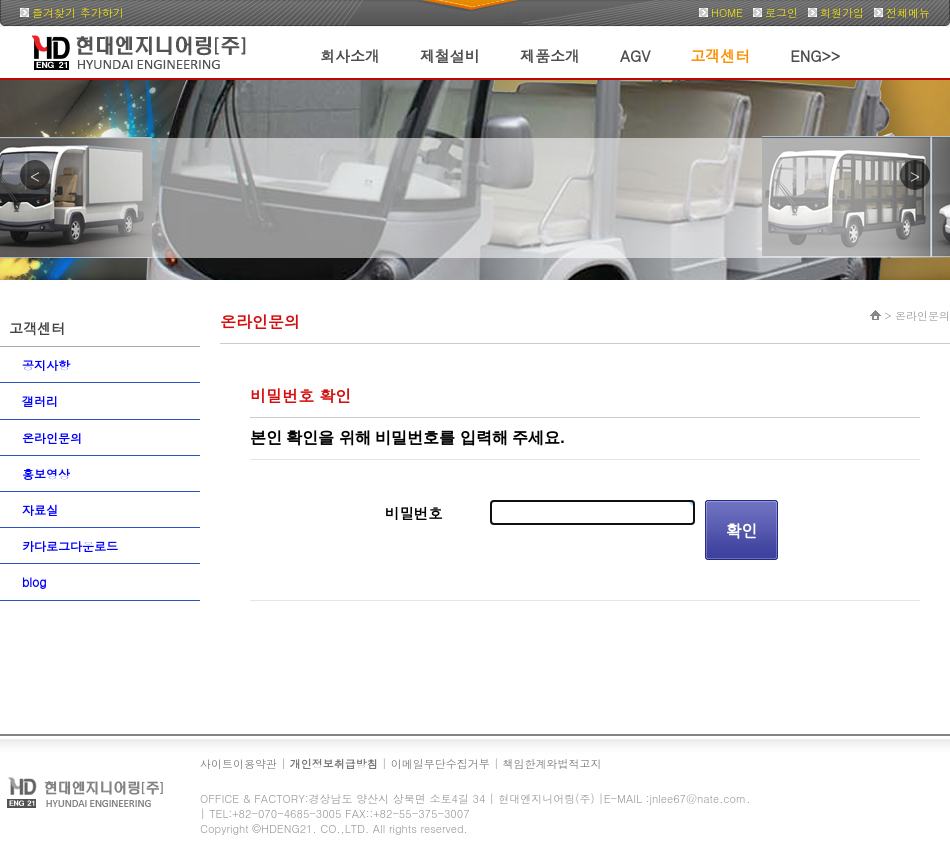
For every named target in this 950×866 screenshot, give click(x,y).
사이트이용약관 (238, 763)
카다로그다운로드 (70, 545)
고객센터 (720, 55)
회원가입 (842, 12)
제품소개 (550, 55)
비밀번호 (414, 513)
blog (34, 581)
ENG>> (815, 55)
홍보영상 (46, 473)
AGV (635, 55)
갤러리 (40, 400)
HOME (727, 12)
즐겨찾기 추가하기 (78, 12)
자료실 (40, 509)
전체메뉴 (908, 12)
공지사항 (46, 364)
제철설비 (450, 55)
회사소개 (350, 55)
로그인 (781, 12)
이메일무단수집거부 (440, 763)
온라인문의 (52, 437)
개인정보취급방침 (334, 763)
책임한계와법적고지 (552, 763)
